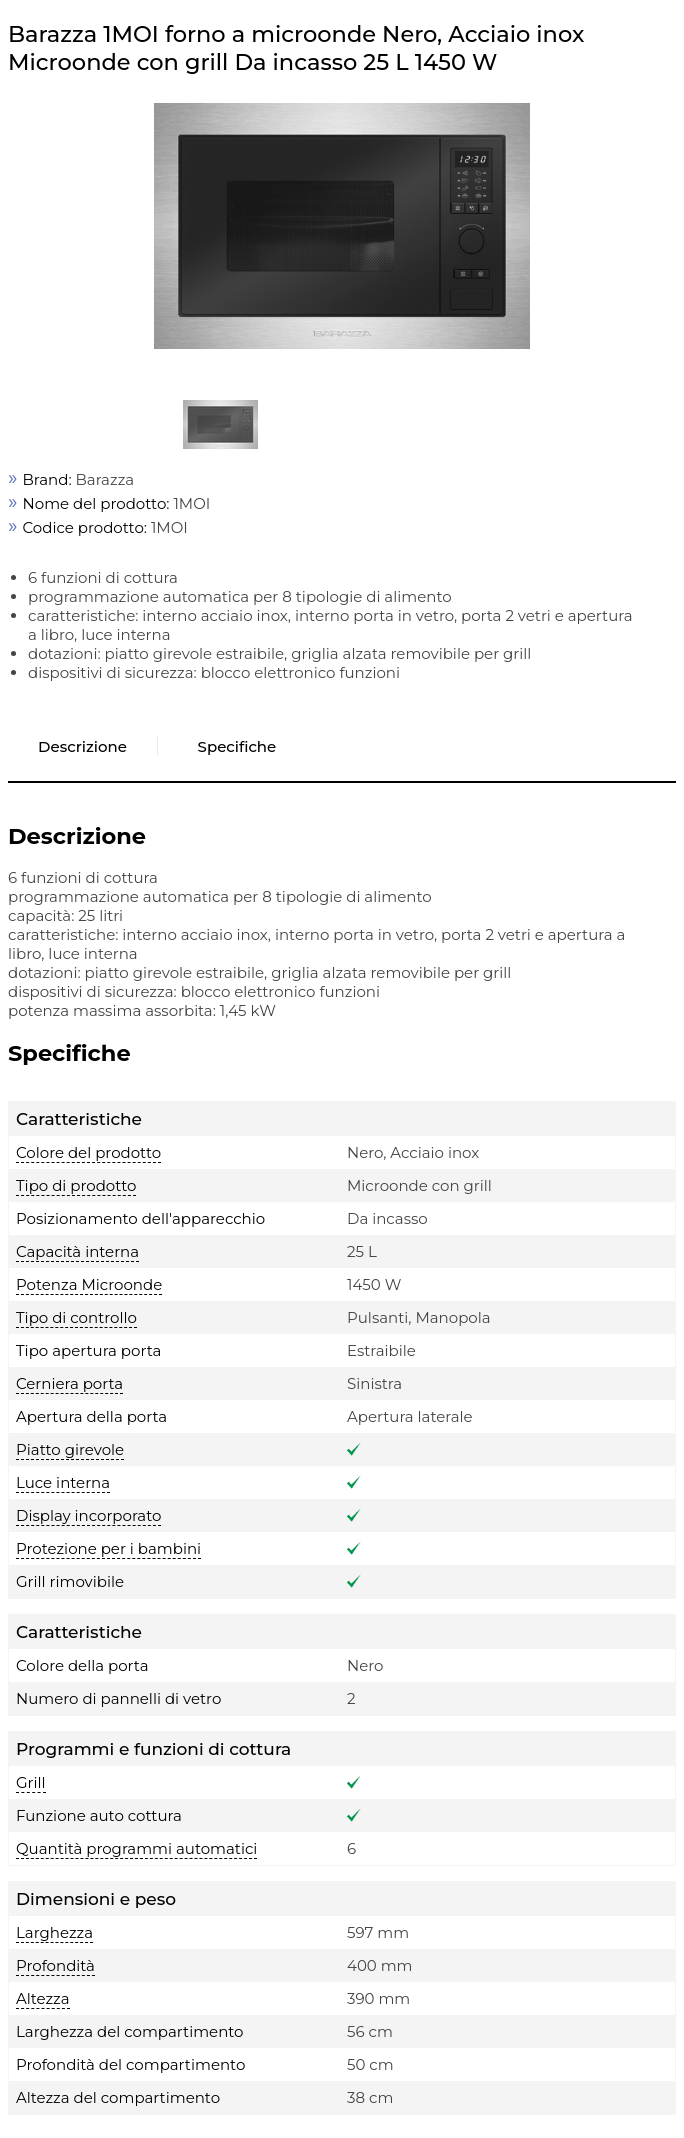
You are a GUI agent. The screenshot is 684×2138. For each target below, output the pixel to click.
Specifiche (237, 746)
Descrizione (82, 746)
